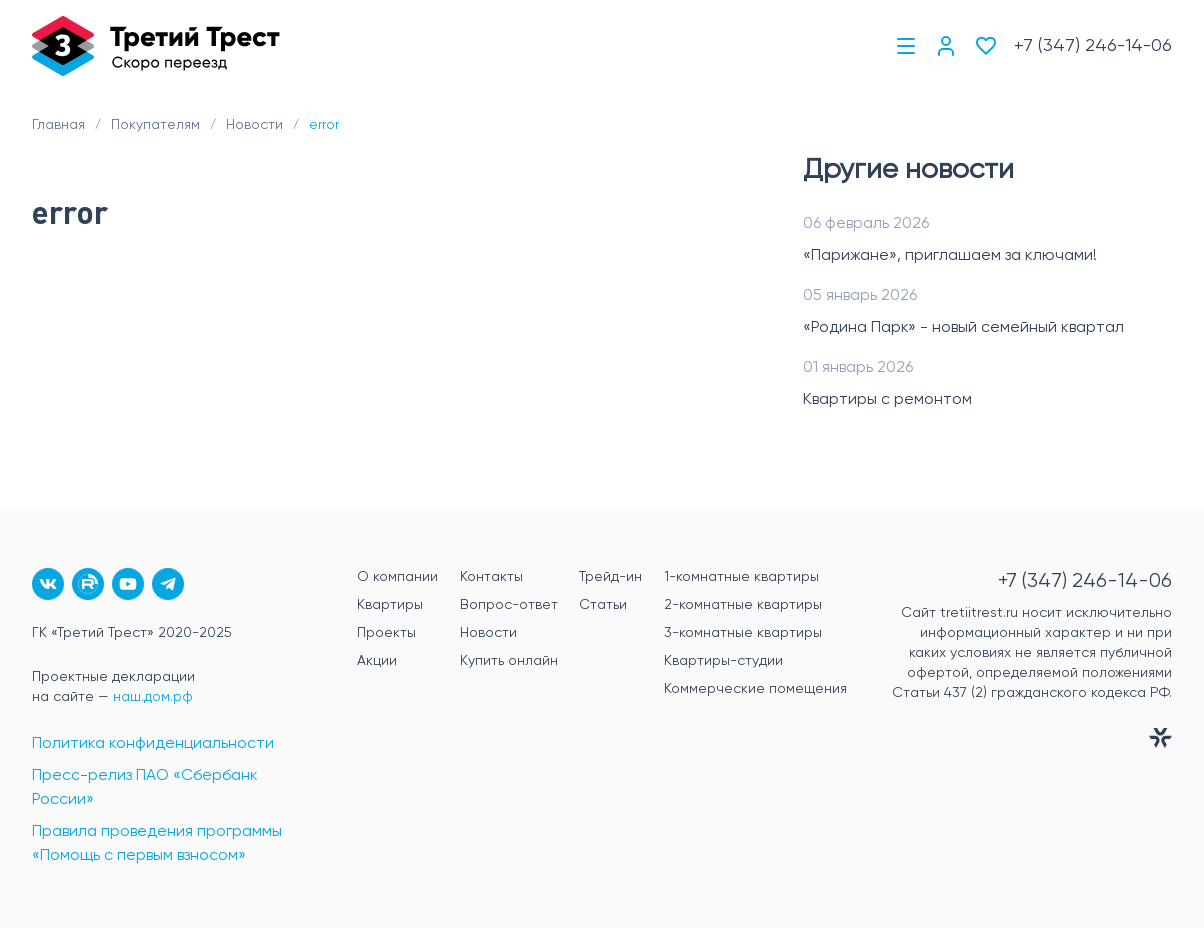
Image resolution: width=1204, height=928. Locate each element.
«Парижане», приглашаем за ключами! (950, 256)
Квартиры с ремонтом (887, 400)
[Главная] (156, 46)
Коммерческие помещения (755, 689)
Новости (488, 633)
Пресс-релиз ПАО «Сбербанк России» (145, 788)
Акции (377, 661)
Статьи (603, 605)
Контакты (491, 577)
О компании (397, 577)
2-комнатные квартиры (743, 605)
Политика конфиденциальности (153, 744)
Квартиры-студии (723, 661)
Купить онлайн (509, 661)
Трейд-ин (610, 577)
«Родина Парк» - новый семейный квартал (963, 328)
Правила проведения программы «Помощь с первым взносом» (157, 844)
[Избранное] (986, 46)
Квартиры (390, 605)
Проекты (386, 633)
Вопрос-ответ (509, 605)
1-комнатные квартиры (741, 577)
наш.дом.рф (153, 697)
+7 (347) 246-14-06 (1093, 46)
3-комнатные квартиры (743, 633)
